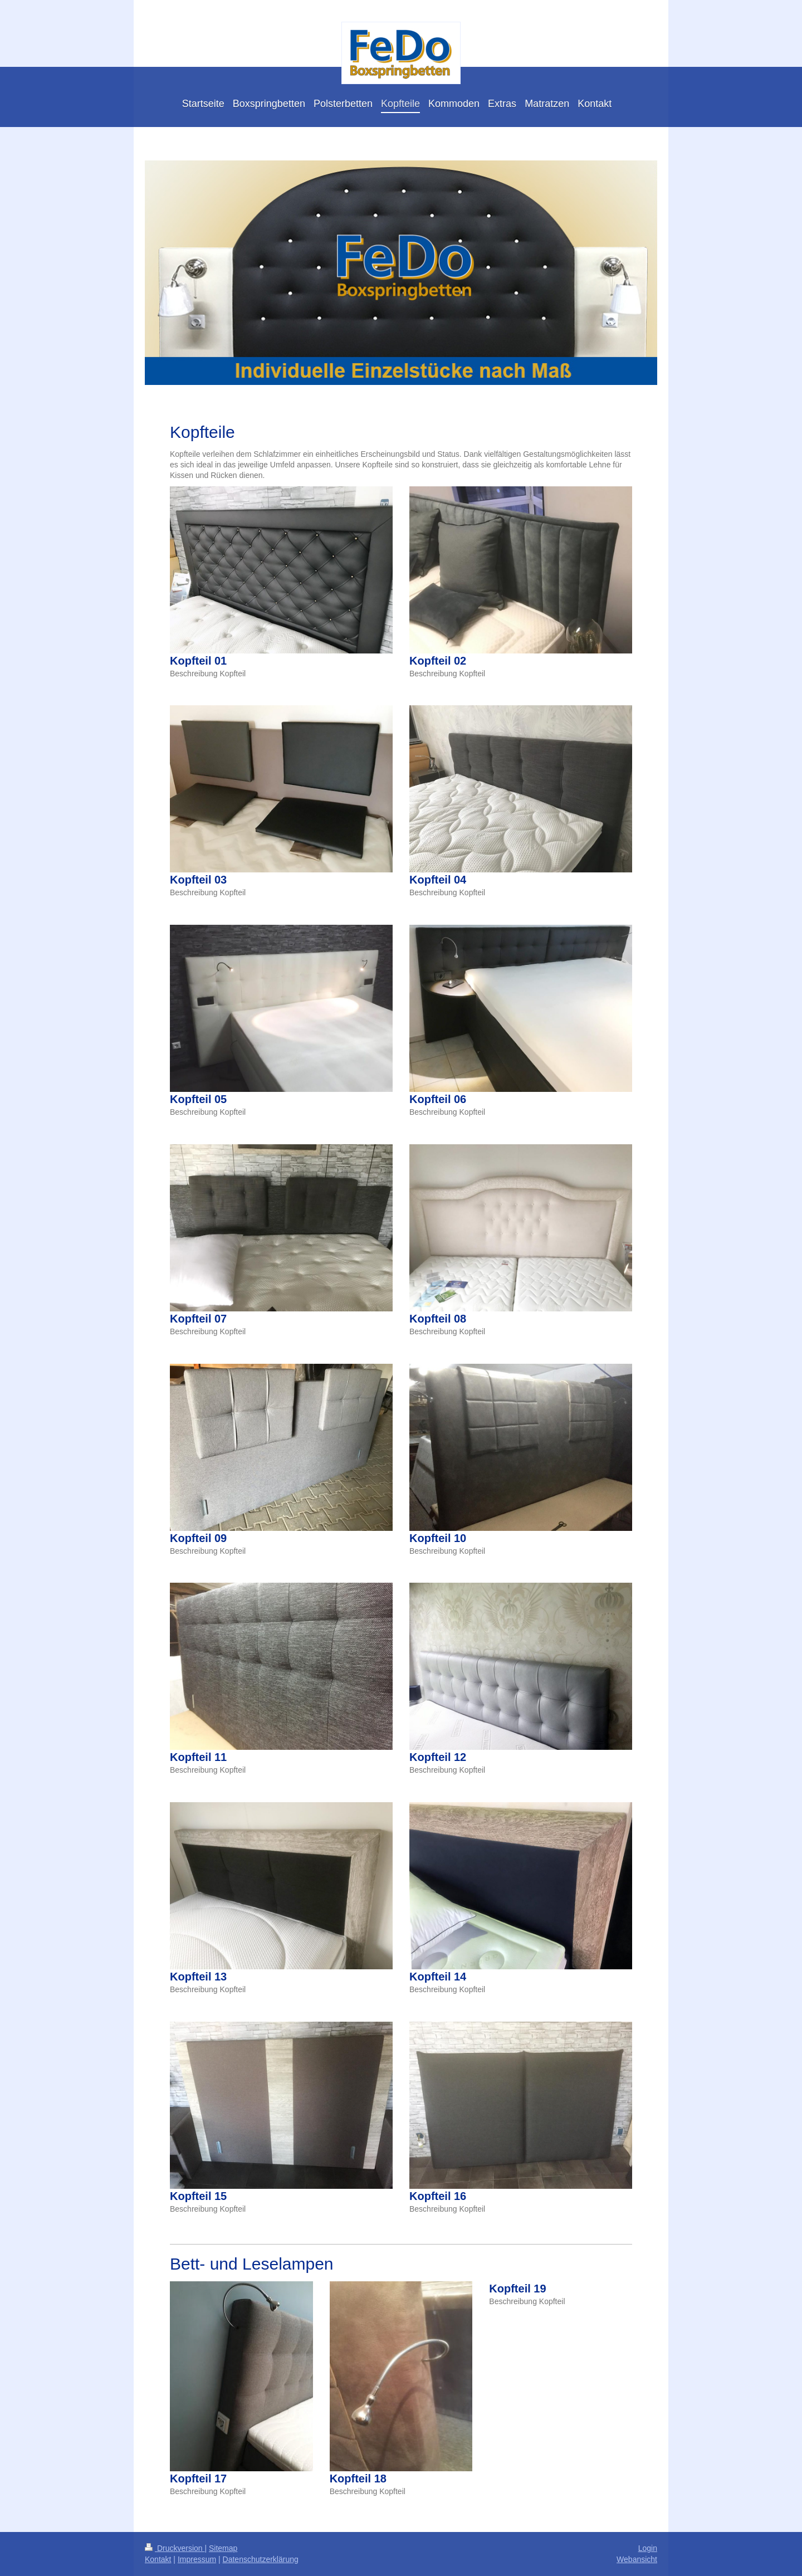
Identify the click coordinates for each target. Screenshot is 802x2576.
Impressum (197, 2559)
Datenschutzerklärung (261, 2559)
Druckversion (174, 2548)
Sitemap (223, 2548)
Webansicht (637, 2559)
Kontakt (158, 2559)
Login (647, 2548)
